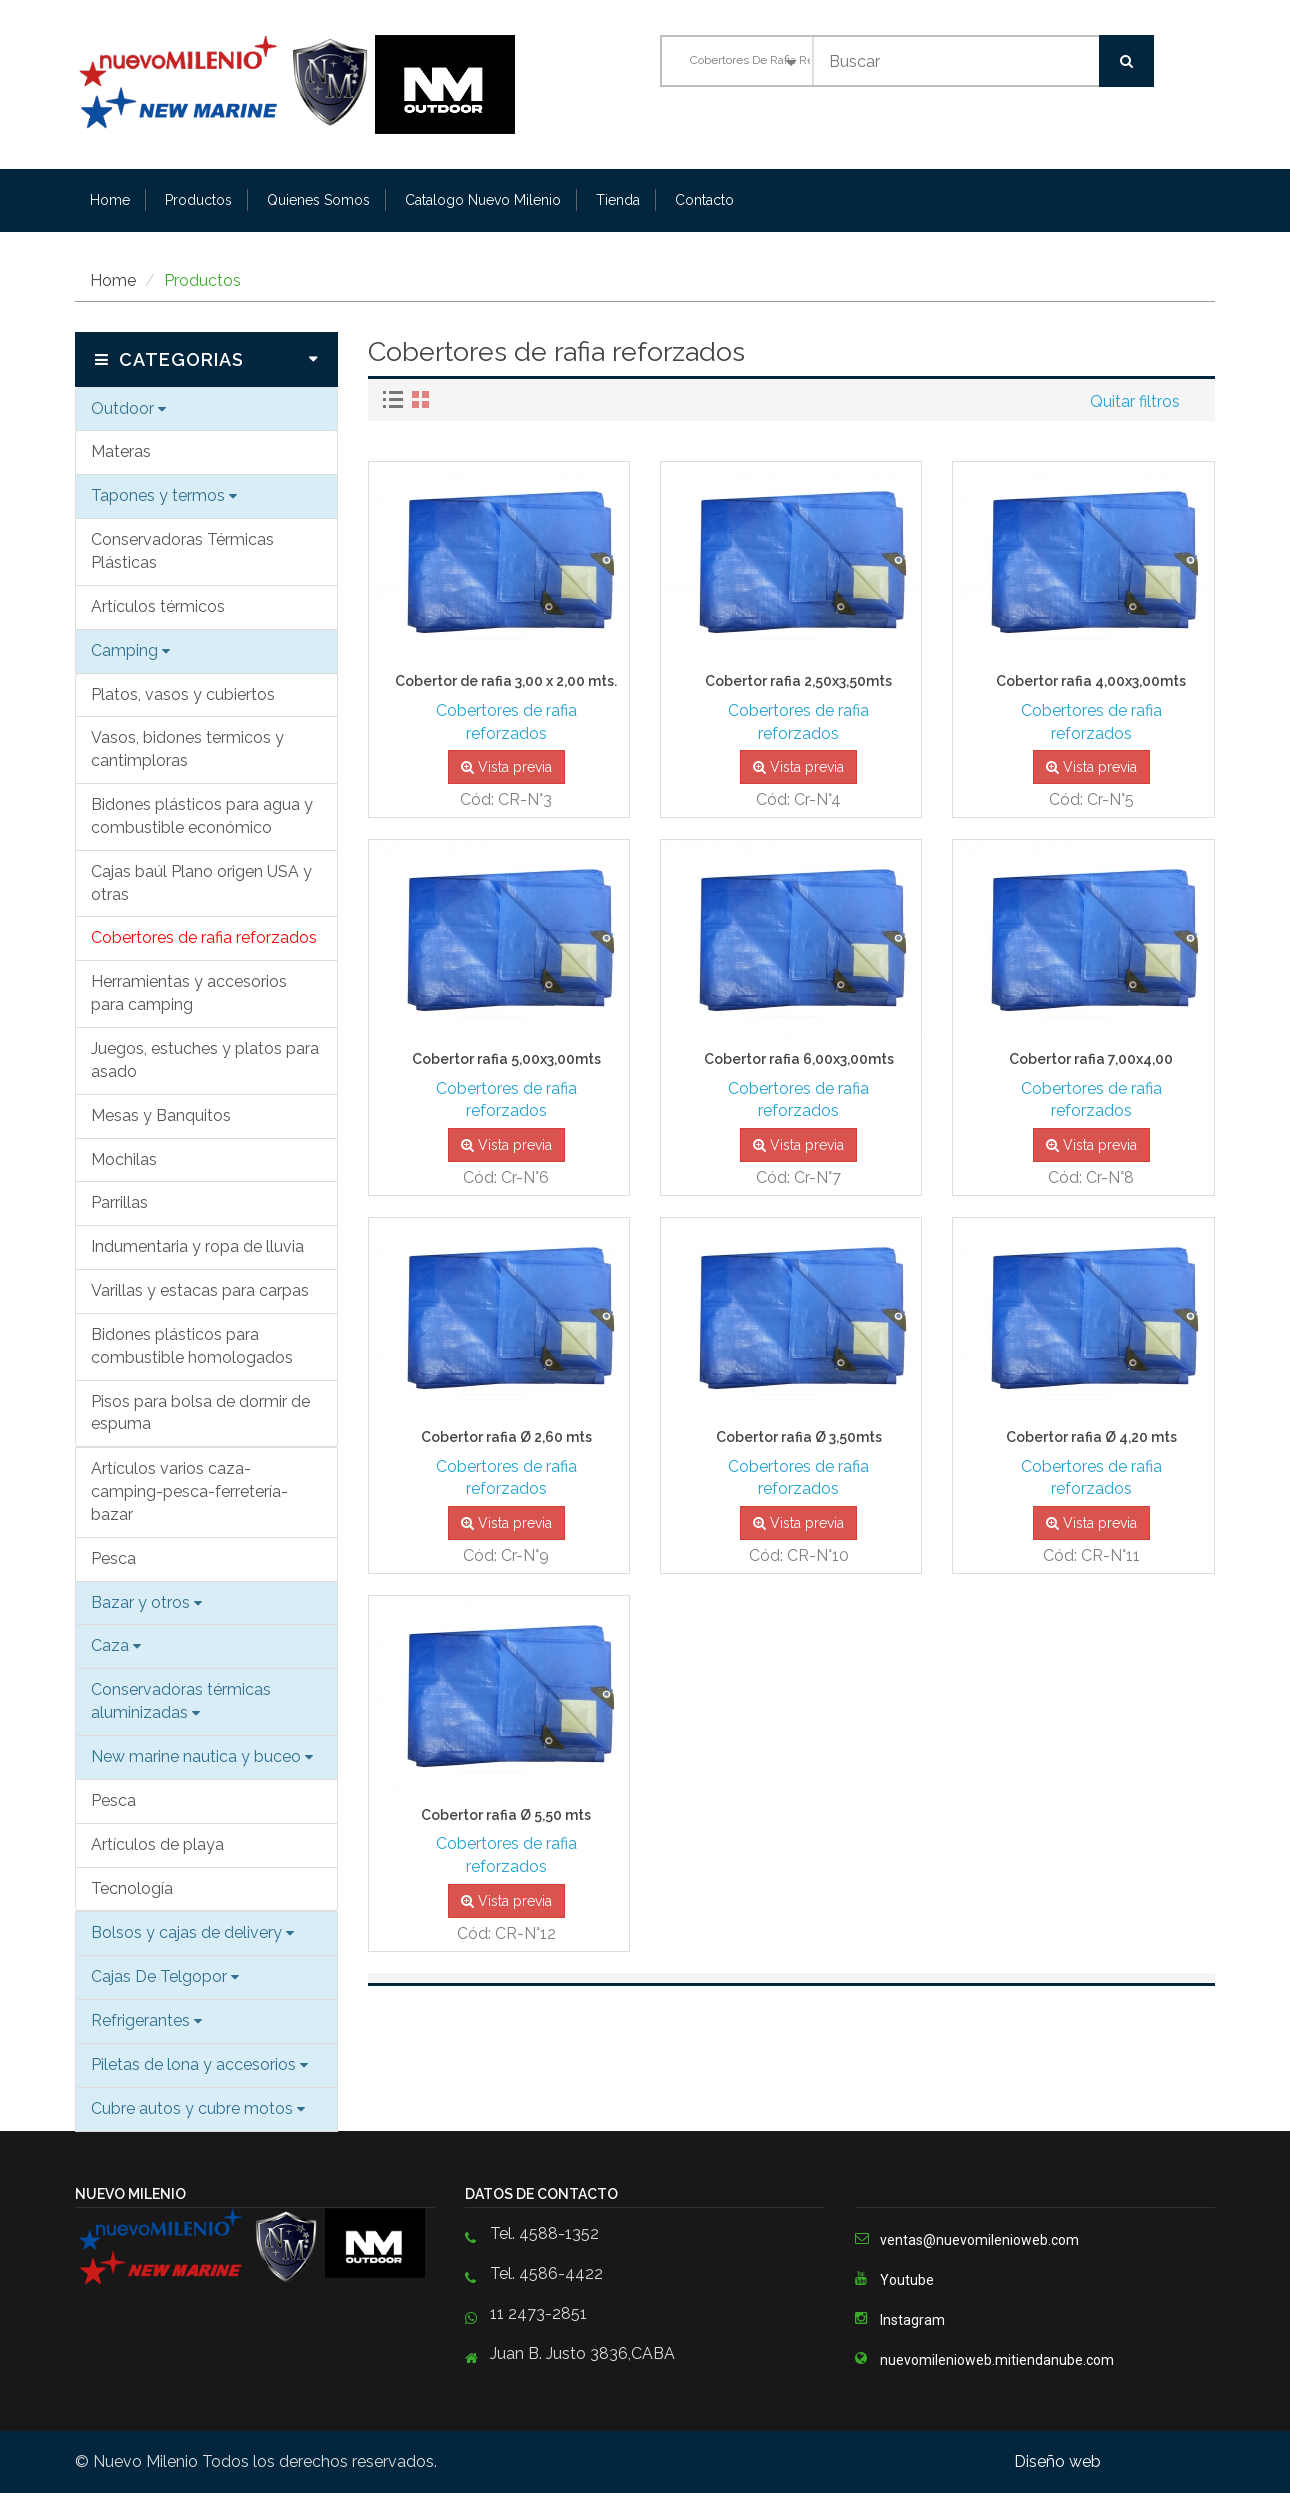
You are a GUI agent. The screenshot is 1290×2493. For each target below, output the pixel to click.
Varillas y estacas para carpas (200, 1290)
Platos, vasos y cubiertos (183, 694)
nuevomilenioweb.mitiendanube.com (997, 2360)
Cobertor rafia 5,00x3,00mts (506, 1059)
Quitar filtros (1135, 401)
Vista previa (506, 767)
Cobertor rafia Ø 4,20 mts (1091, 1437)
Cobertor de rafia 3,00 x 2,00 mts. (506, 681)
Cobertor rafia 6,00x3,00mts (799, 1059)
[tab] (395, 399)
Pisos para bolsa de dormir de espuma (200, 1413)
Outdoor (128, 408)
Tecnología (132, 1888)
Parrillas (119, 1202)
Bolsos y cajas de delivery (192, 1932)
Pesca (113, 1558)
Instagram (900, 2318)
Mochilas (124, 1159)
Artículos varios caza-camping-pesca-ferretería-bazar (189, 1491)
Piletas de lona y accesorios (199, 2064)
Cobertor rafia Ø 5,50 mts (506, 1815)
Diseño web (1059, 2461)
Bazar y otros (146, 1602)
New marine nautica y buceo (202, 1756)
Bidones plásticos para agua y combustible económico (202, 816)
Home (110, 200)
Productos (198, 200)
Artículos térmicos (158, 606)
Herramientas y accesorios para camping (189, 993)
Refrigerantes (146, 2020)
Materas (121, 451)
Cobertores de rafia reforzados (204, 937)
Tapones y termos (164, 495)
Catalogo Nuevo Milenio (483, 200)
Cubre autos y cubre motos (198, 2108)
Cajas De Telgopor (165, 1976)
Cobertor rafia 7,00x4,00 (1091, 1059)
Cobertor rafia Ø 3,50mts (799, 1437)
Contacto (704, 200)
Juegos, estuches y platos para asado (205, 1060)
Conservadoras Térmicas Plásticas (182, 551)
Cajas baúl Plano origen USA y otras (201, 883)
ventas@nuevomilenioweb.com (979, 2240)
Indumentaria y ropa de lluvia (197, 1246)
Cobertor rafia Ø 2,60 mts (506, 1437)
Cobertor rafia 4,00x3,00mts (1091, 681)
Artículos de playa (157, 1844)
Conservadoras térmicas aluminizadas (181, 1701)
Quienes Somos (318, 200)
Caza (116, 1645)
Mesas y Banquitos (161, 1115)
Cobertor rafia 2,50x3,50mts (798, 681)
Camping (130, 650)
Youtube (894, 2278)
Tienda (618, 200)
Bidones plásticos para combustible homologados (192, 1346)
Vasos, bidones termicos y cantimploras (187, 749)
